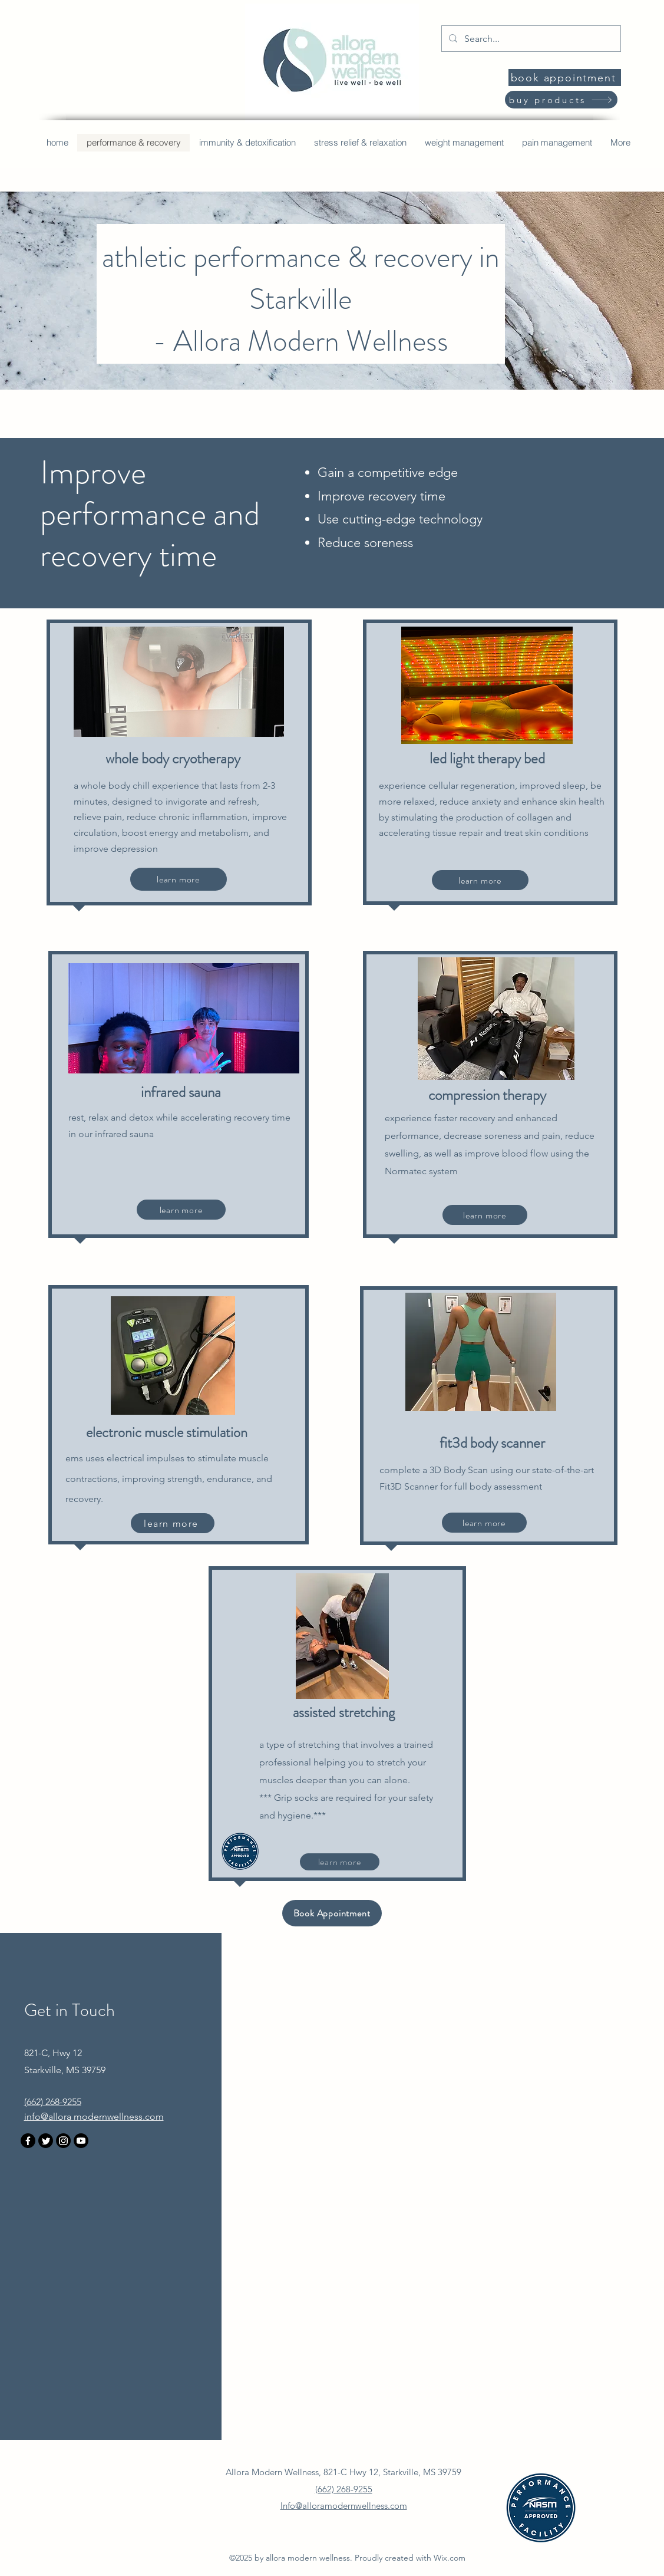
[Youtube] (81, 2140)
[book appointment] (564, 77)
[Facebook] (28, 2140)
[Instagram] (63, 2140)
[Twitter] (45, 2140)
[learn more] (178, 879)
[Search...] (530, 39)
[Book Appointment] (332, 1913)
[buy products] (561, 99)
